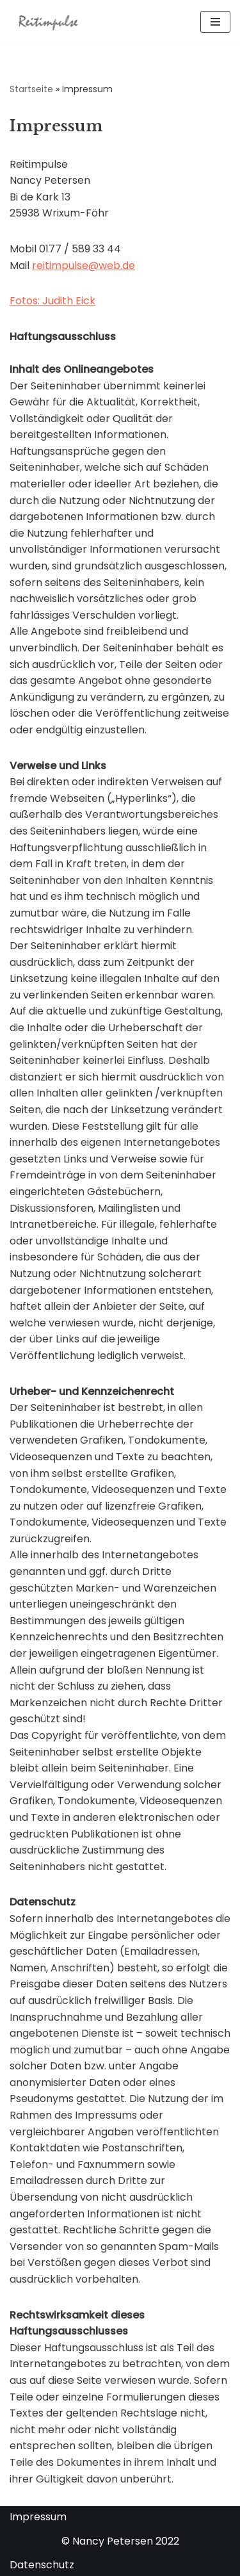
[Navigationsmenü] (215, 22)
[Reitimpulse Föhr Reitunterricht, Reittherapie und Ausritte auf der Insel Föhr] (48, 22)
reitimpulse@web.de (83, 265)
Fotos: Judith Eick (52, 300)
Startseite (31, 89)
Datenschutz (42, 2564)
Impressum (38, 2516)
